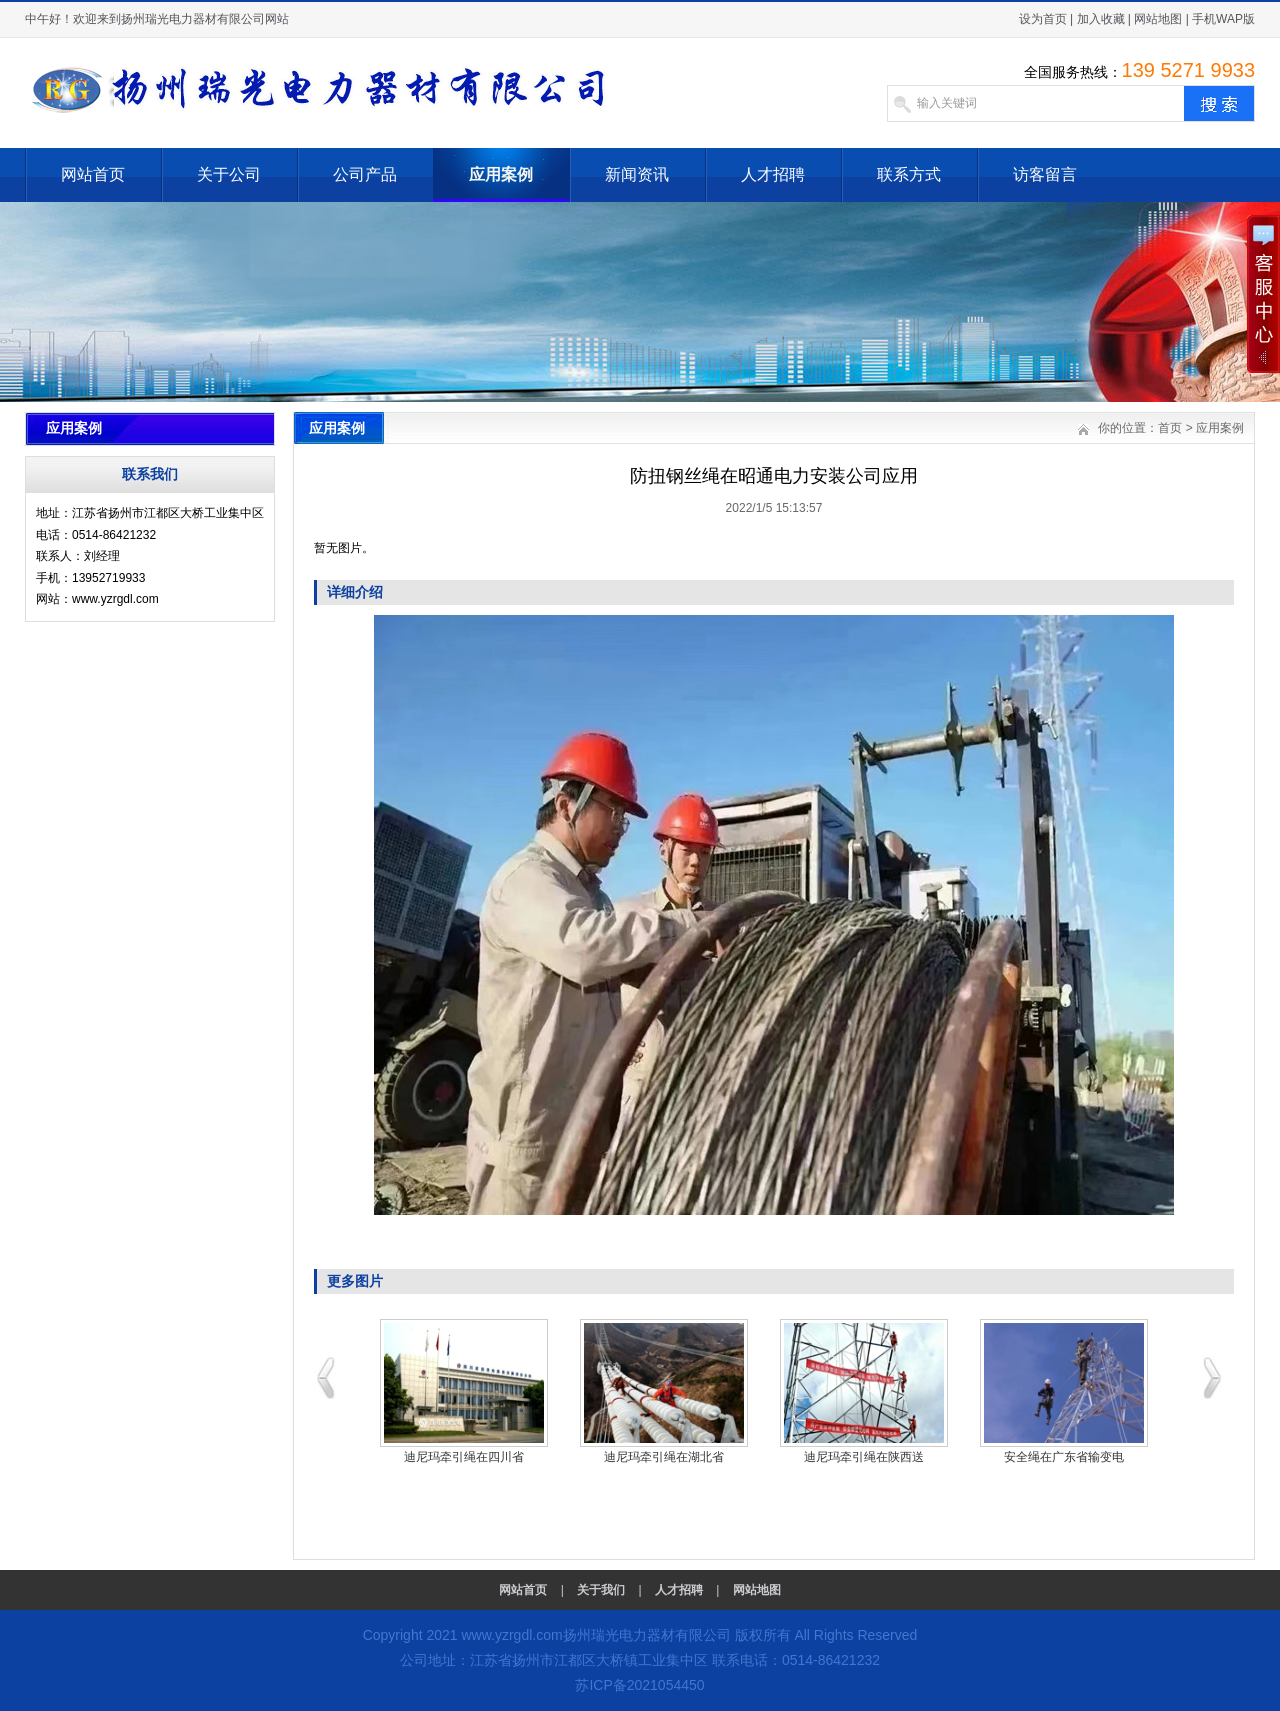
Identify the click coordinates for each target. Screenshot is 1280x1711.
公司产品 (365, 174)
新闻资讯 (637, 174)
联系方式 (909, 174)
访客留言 (1045, 174)
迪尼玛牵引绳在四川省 (464, 1457)
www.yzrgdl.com (511, 1635)
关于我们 (601, 1590)
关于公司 (229, 174)
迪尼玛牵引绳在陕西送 (864, 1457)
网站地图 (1158, 19)
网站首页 (93, 174)
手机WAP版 (1223, 19)
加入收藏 (1101, 19)
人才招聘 (773, 174)
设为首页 (1043, 19)
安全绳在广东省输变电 (1064, 1457)
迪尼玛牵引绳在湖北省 (664, 1457)
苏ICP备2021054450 (639, 1685)
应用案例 (501, 174)
